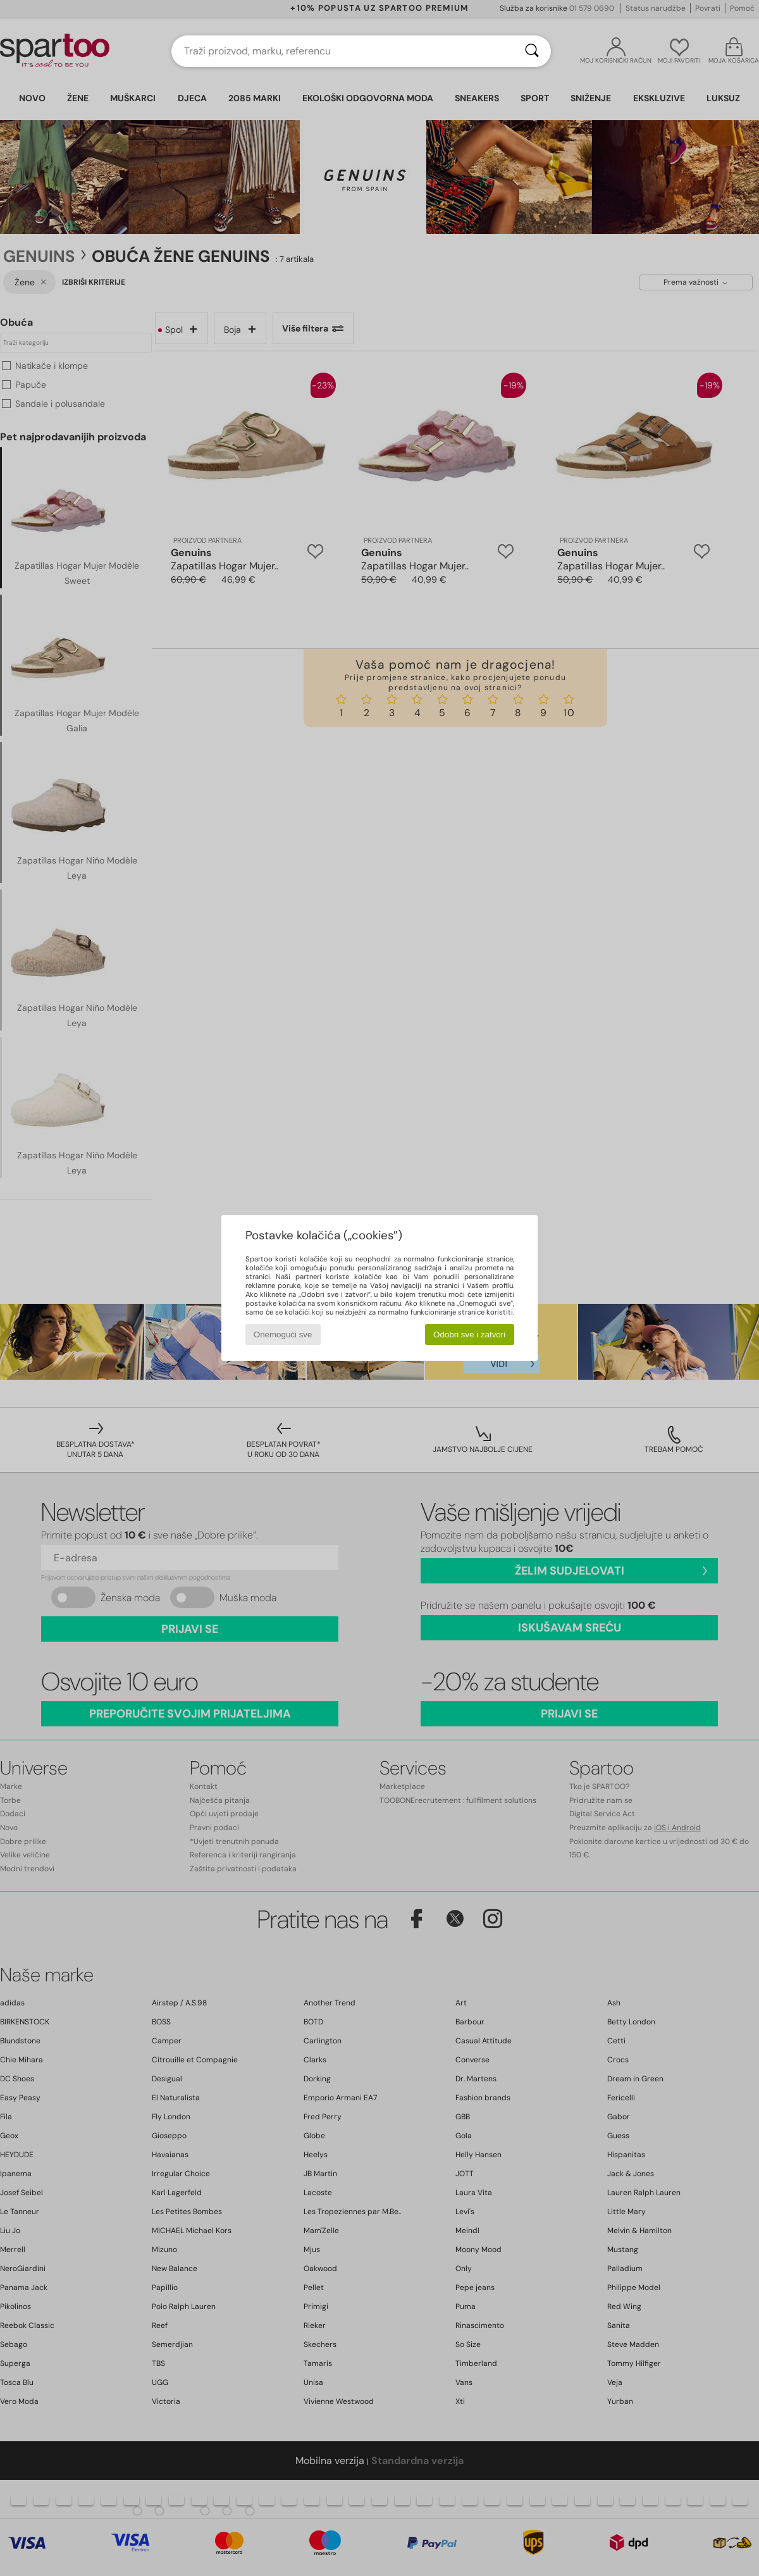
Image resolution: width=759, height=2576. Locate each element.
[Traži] (532, 51)
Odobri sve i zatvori (469, 1334)
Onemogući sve (283, 1334)
